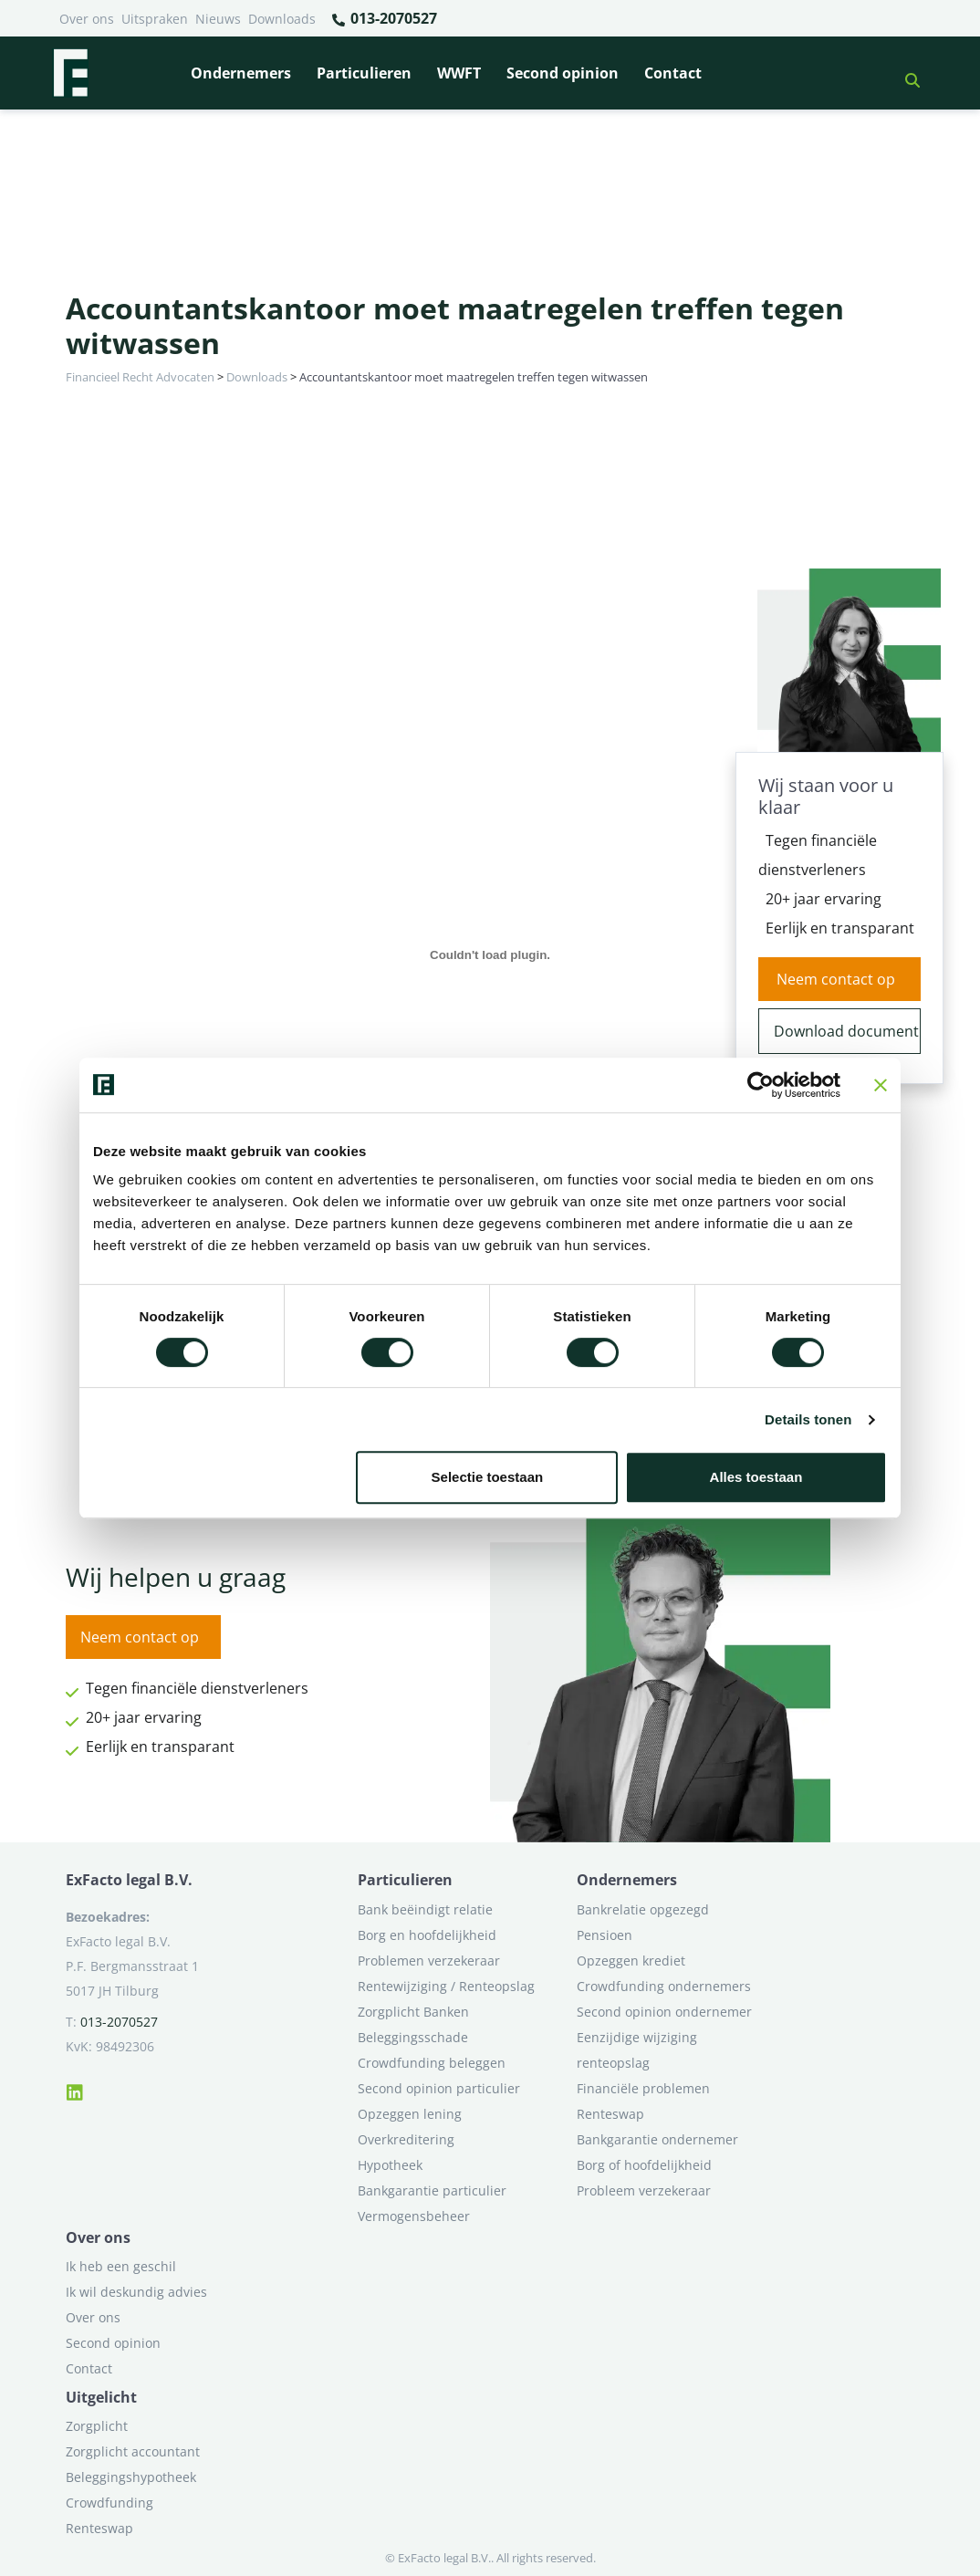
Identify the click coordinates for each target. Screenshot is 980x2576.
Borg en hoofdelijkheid (427, 1935)
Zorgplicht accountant (133, 2451)
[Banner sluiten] (880, 1085)
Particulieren (364, 73)
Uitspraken (154, 18)
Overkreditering (406, 2139)
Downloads (282, 18)
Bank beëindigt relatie (425, 1909)
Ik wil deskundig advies (136, 2291)
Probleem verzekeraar (644, 2190)
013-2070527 (383, 19)
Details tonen (808, 1419)
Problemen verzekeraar (429, 1960)
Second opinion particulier (439, 2088)
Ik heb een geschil (121, 2266)
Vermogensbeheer (414, 2216)
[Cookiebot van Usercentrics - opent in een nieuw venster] (760, 1085)
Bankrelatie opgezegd (643, 1909)
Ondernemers (241, 73)
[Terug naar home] (70, 73)
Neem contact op (836, 979)
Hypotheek (390, 2165)
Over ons (86, 18)
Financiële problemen (643, 2088)
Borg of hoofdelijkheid (644, 2165)
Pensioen (604, 1935)
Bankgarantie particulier (432, 2190)
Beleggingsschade (413, 2037)
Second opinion (562, 73)
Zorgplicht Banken (413, 2011)
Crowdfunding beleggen (432, 2062)
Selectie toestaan (488, 1477)
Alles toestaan (756, 1477)
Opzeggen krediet (631, 1960)
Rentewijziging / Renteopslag (446, 1986)
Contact (673, 73)
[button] (905, 73)
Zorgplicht (97, 2426)
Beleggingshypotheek (131, 2477)
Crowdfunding (109, 2502)
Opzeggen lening (410, 2113)
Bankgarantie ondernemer (657, 2139)
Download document (846, 1031)
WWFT (459, 73)
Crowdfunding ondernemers (664, 1986)
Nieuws (218, 18)
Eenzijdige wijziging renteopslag (637, 2049)
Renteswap (610, 2113)
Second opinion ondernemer (664, 2011)
